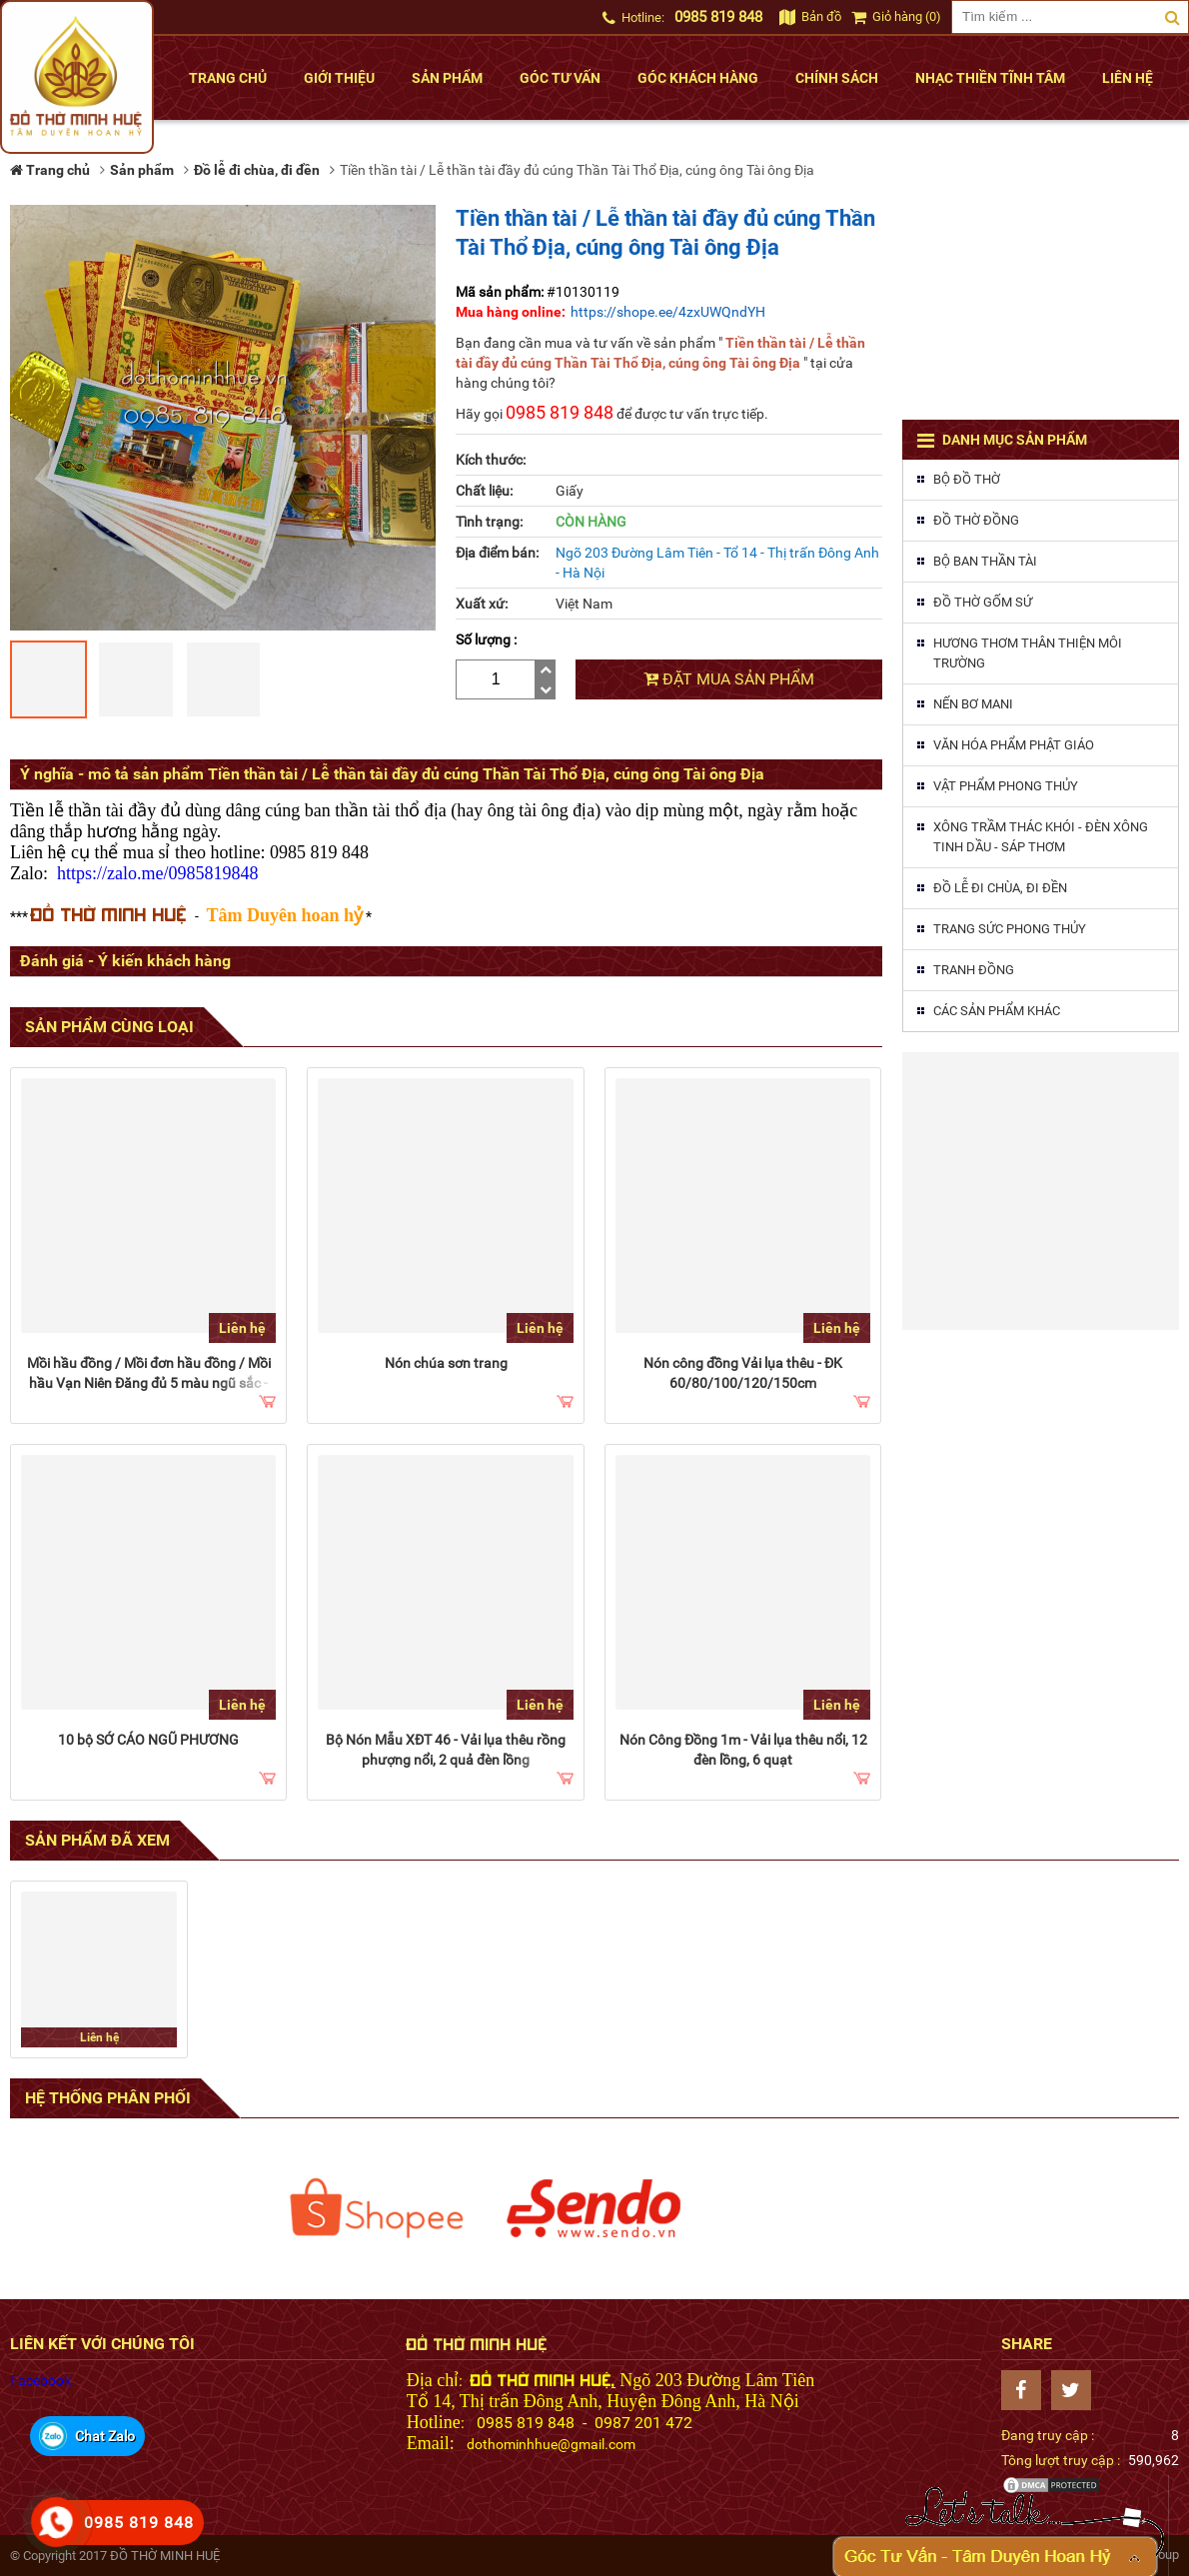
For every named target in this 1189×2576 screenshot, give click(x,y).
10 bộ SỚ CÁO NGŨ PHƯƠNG (148, 1740)
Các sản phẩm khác (996, 1010)
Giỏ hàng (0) (896, 16)
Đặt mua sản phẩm (728, 678)
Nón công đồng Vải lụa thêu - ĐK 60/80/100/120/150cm (742, 1373)
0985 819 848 (718, 17)
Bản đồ (810, 16)
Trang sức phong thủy (1009, 928)
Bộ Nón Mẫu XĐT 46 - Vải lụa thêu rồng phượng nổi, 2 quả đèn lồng (446, 1750)
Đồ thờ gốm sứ (982, 602)
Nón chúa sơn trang (446, 1363)
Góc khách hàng (697, 78)
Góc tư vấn (560, 78)
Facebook (40, 2380)
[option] (377, 2208)
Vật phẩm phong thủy (1005, 785)
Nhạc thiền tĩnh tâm (990, 78)
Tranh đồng (973, 969)
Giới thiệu (339, 78)
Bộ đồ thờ (966, 479)
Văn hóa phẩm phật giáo (1013, 744)
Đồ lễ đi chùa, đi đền (1000, 887)
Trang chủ (228, 78)
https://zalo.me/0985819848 (157, 873)
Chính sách (836, 78)
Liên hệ (1127, 78)
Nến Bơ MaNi (973, 703)
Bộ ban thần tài (985, 561)
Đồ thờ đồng (976, 520)
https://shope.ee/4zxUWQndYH (668, 312)
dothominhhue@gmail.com (551, 2444)
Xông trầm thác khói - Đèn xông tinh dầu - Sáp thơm (1040, 836)
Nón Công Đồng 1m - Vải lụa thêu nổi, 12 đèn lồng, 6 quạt (743, 1750)
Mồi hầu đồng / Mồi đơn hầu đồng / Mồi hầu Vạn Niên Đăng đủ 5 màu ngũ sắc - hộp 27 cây (149, 1383)
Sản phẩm (447, 78)
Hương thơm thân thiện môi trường (1027, 653)
